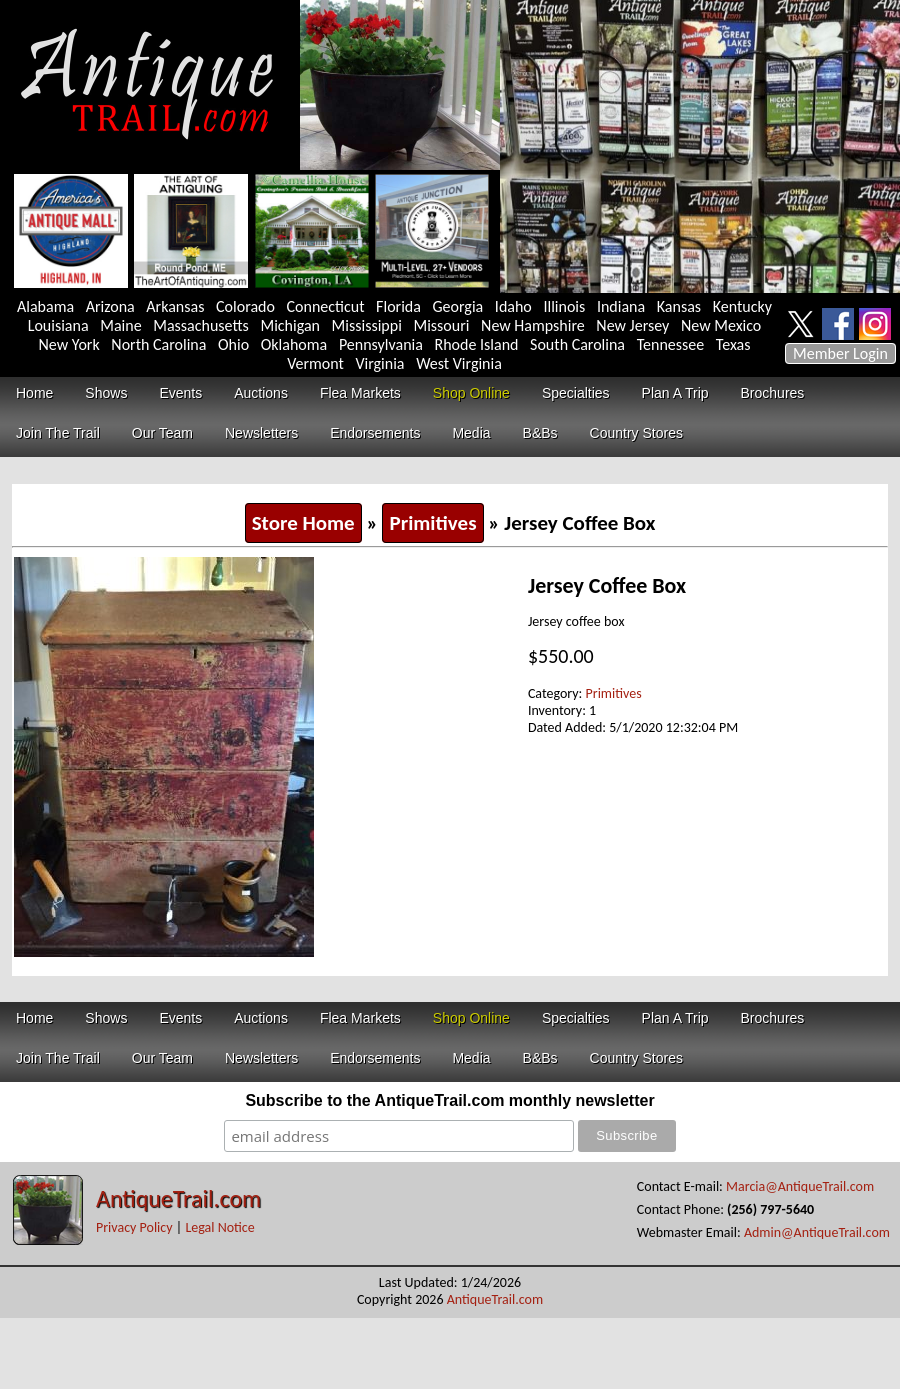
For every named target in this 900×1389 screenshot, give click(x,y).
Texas (733, 344)
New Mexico (721, 325)
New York (69, 344)
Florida (398, 306)
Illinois (564, 306)
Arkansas (175, 306)
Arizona (110, 306)
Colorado (245, 306)
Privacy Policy (134, 1227)
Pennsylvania (381, 344)
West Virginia (459, 363)
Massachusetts (201, 325)
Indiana (621, 306)
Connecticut (326, 306)
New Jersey (632, 325)
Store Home (303, 523)
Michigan (290, 325)
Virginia (379, 363)
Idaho (513, 306)
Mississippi (367, 325)
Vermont (315, 363)
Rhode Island (477, 344)
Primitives (432, 523)
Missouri (441, 325)
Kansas (679, 306)
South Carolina (577, 344)
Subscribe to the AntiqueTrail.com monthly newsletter (449, 1100)
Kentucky (742, 306)
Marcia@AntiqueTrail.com (800, 1186)
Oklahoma (294, 344)
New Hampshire (533, 325)
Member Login (840, 353)
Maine (120, 325)
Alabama (45, 306)
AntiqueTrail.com (178, 1198)
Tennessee (671, 344)
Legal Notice (219, 1227)
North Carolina (158, 344)
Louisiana (58, 325)
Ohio (233, 344)
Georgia (458, 306)
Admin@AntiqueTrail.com (817, 1232)
